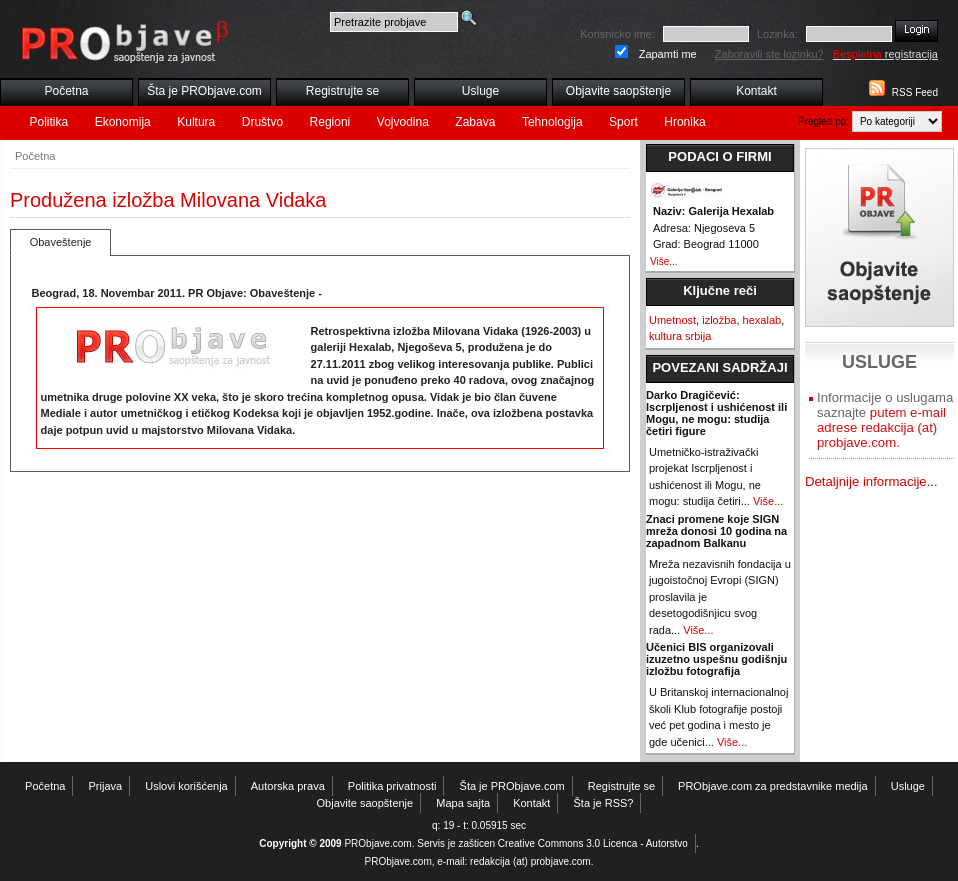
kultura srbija (680, 336)
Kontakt (756, 91)
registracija (885, 54)
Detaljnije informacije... (871, 481)
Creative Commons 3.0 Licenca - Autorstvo (593, 843)
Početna (66, 91)
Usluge (480, 91)
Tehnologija (552, 122)
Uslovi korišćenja (186, 786)
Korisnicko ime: (617, 34)
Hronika (684, 122)
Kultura (196, 122)
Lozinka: (777, 34)
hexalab (762, 320)
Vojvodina (403, 122)
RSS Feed (915, 92)
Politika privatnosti (392, 786)
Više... (664, 261)
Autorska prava (288, 786)
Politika (49, 122)
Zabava (475, 122)
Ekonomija (123, 122)
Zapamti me (668, 54)
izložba (719, 320)
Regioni (330, 122)
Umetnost (672, 320)
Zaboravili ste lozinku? (769, 54)
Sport (623, 122)
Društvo (262, 122)
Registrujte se (342, 91)
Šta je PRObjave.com (204, 91)
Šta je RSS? (604, 803)
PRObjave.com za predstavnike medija (773, 786)
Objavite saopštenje (618, 91)
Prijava (106, 786)
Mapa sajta (463, 803)
